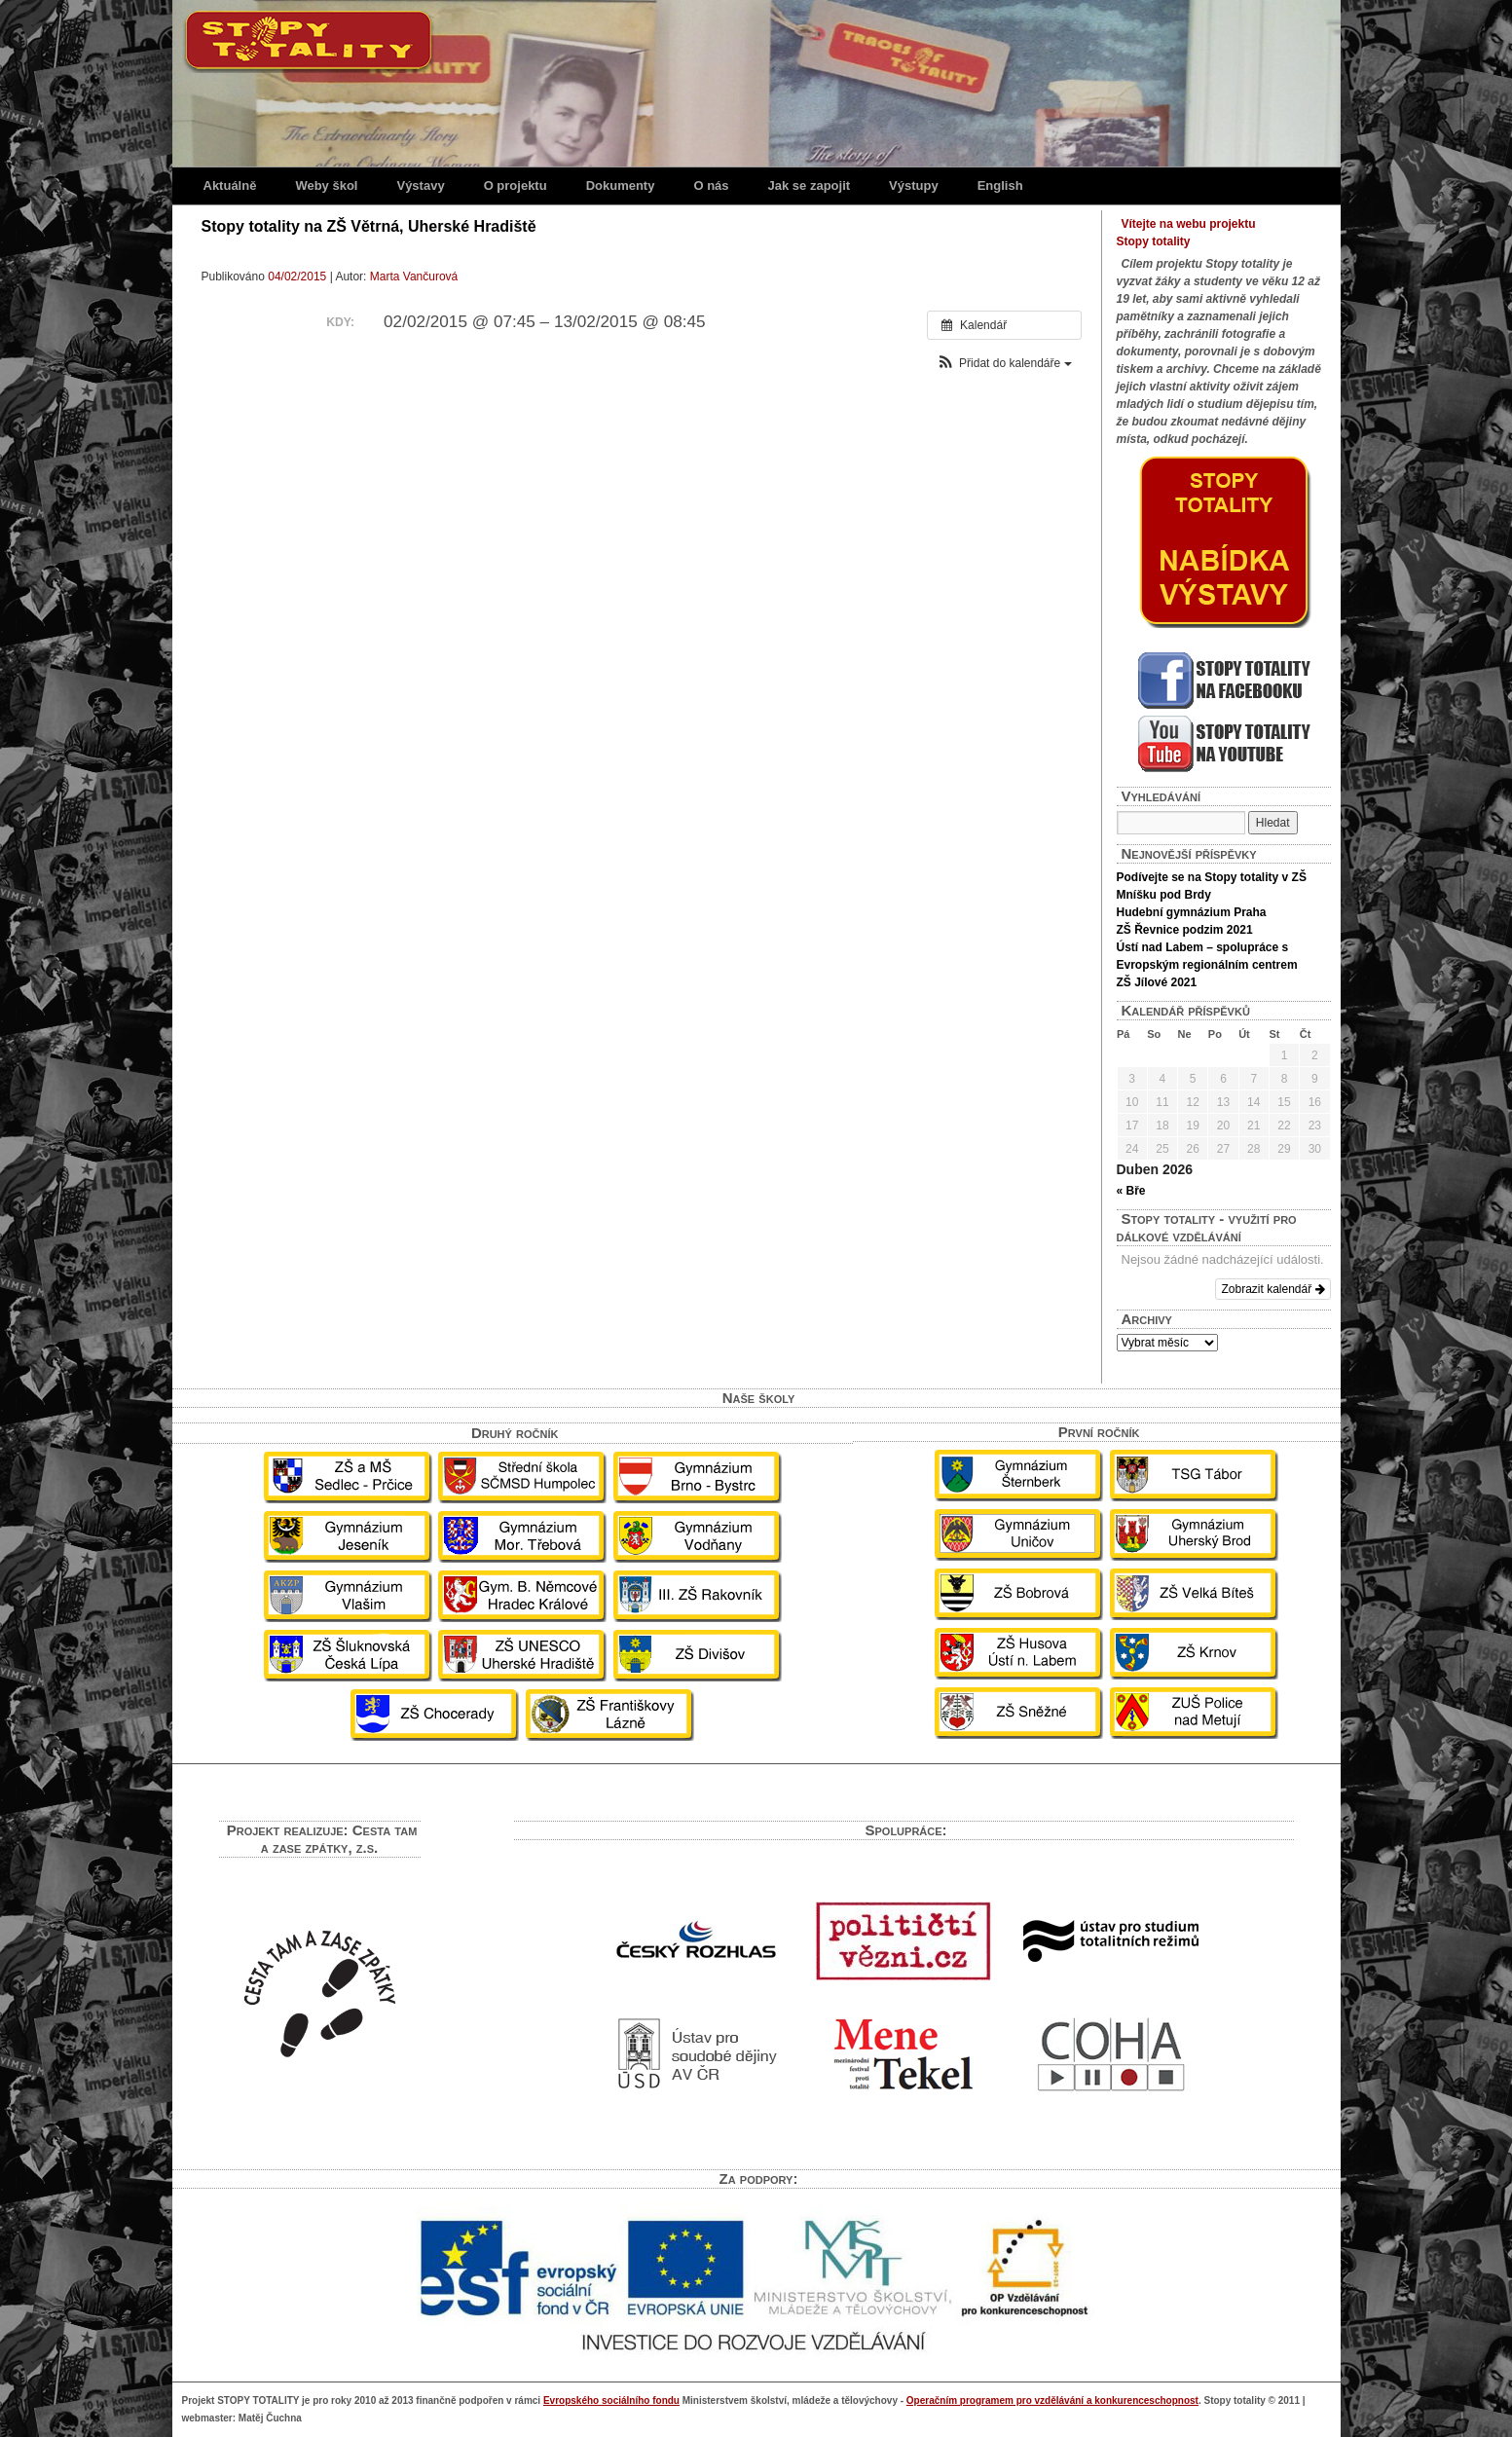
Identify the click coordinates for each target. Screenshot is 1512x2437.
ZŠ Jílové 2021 (1157, 982)
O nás (710, 185)
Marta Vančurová (414, 276)
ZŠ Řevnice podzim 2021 (1185, 930)
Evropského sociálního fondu (611, 2400)
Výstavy (420, 185)
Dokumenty (620, 185)
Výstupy (914, 185)
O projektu (515, 185)
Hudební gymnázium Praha (1192, 912)
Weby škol (326, 185)
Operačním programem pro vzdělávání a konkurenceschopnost (1052, 2400)
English (1000, 185)
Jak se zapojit (809, 185)
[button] (1004, 363)
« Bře (1131, 1191)
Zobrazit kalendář (1272, 1289)
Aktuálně (230, 185)
